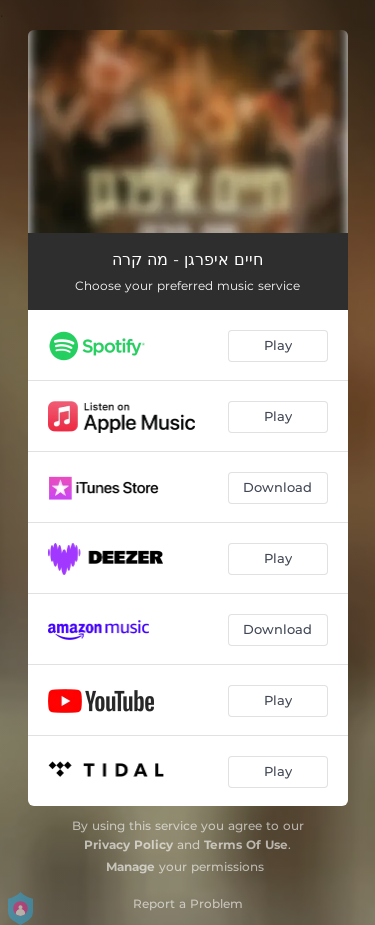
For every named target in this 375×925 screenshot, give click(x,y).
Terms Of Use (246, 844)
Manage (130, 866)
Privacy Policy (128, 844)
